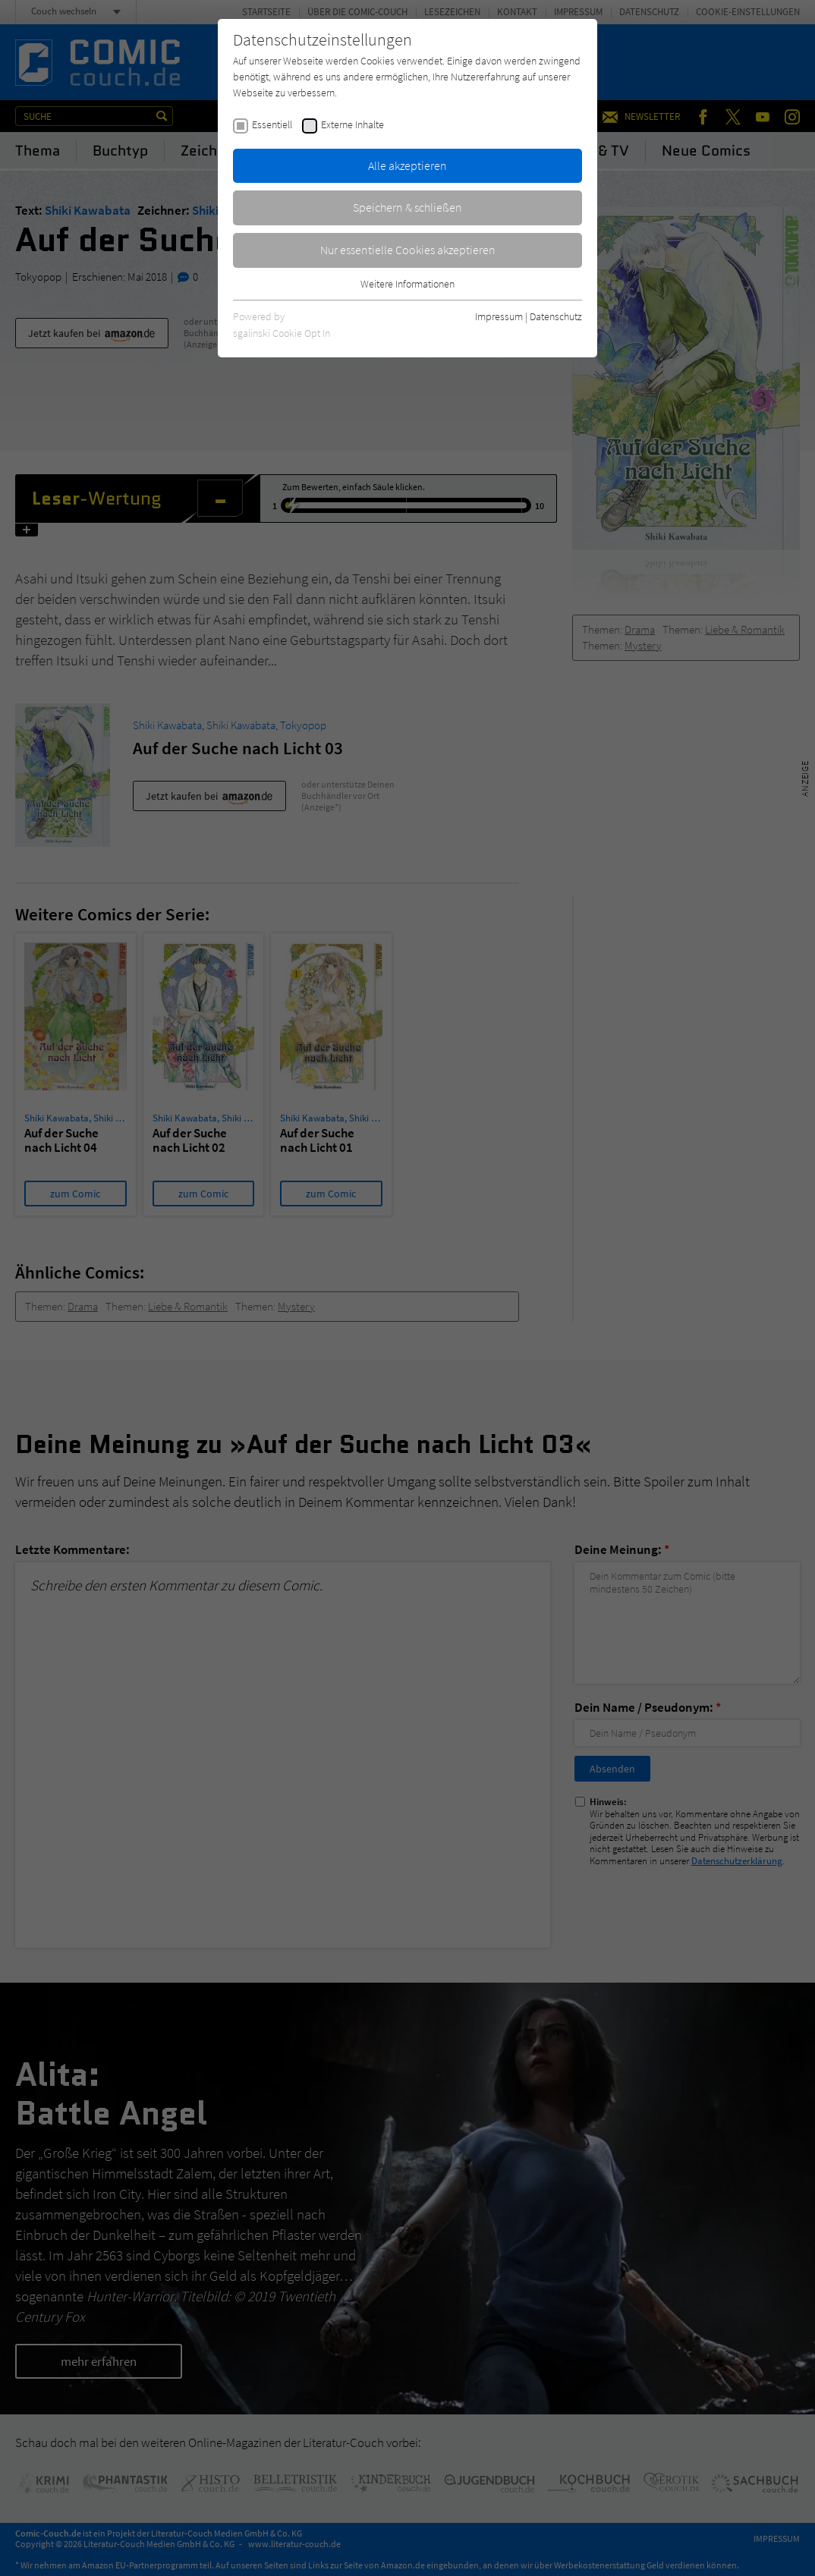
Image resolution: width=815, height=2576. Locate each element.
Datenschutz (556, 316)
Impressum (499, 316)
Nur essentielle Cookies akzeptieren (408, 249)
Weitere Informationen (407, 284)
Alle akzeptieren (407, 165)
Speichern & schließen (407, 207)
